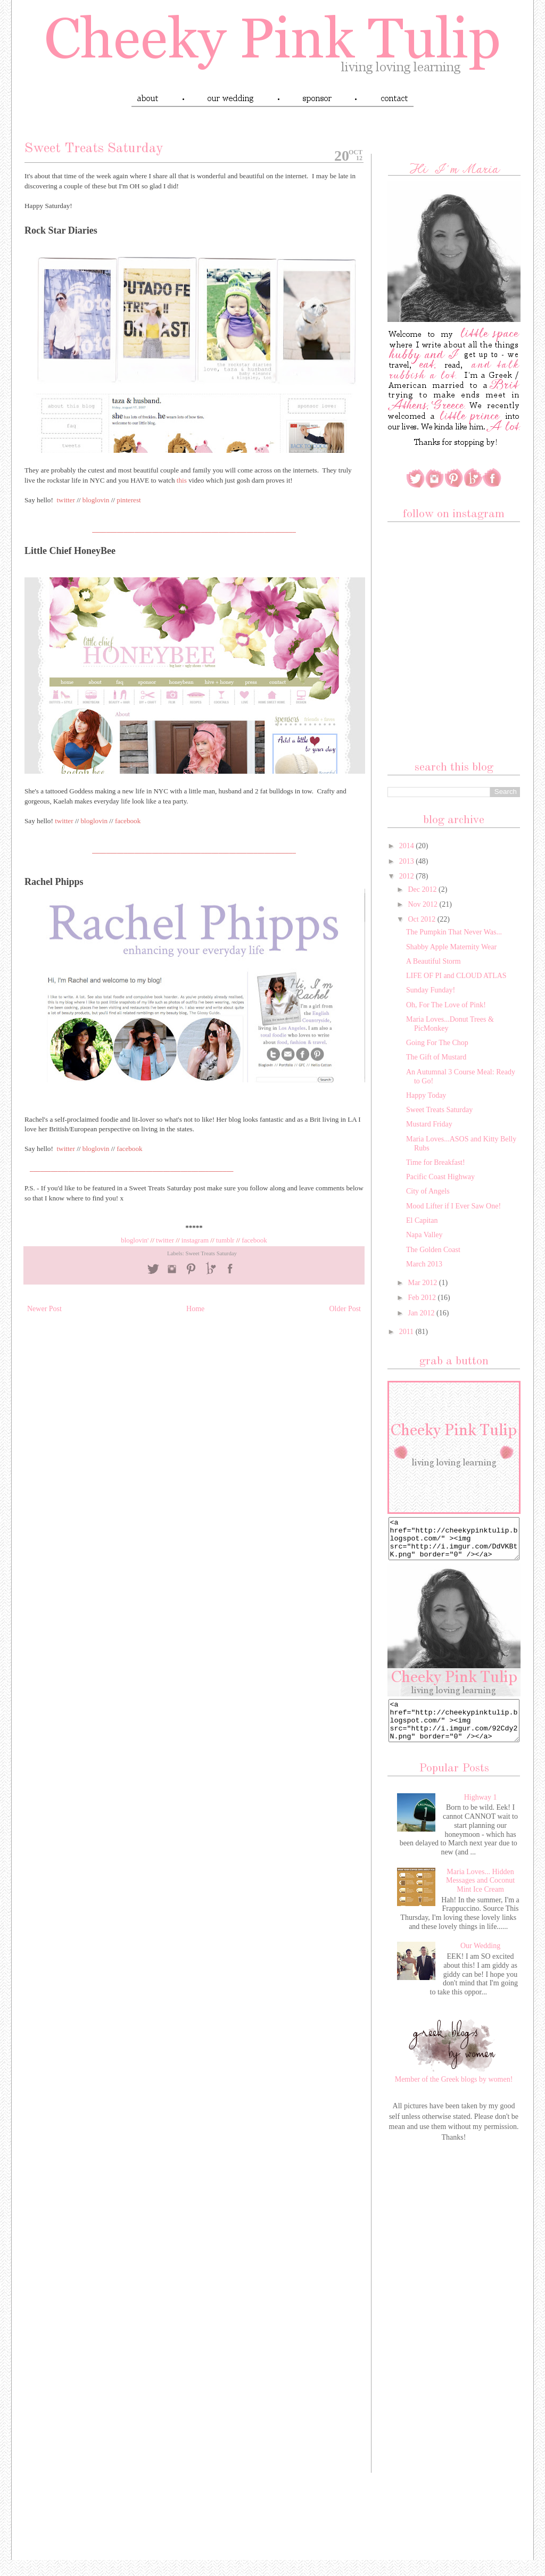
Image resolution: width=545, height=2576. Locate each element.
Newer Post (44, 1309)
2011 (407, 1332)
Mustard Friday (429, 1124)
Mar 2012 (423, 1283)
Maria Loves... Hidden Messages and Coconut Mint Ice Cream (480, 1897)
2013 (407, 861)
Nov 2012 (423, 904)
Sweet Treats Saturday (211, 1253)
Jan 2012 (422, 1313)
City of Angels (428, 1191)
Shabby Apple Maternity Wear (451, 947)
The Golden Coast (433, 1250)
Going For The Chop (437, 1043)
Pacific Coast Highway (440, 1177)
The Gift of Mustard (436, 1057)
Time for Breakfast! (435, 1162)
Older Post (345, 1309)
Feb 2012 (422, 1298)
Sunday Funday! (430, 990)
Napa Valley (424, 1235)
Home (195, 1309)
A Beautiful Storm (433, 961)
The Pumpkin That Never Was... (454, 932)
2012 (407, 876)
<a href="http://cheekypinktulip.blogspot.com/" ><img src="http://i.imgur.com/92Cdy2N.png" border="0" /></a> (454, 1732)
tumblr (226, 1240)
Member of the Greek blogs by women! (454, 2095)
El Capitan (422, 1220)
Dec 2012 (423, 889)
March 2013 (424, 1264)
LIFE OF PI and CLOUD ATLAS (456, 976)
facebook (254, 1240)
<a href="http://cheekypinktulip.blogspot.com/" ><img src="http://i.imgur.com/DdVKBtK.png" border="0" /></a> (454, 1542)
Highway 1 (480, 1813)
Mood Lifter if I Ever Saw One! (453, 1206)
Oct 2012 (422, 919)
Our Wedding (480, 1962)
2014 (407, 846)
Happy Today (426, 1095)
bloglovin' (134, 1240)
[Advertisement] (454, 2334)
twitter (165, 1240)
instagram (195, 1240)
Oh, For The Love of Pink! (446, 1005)
